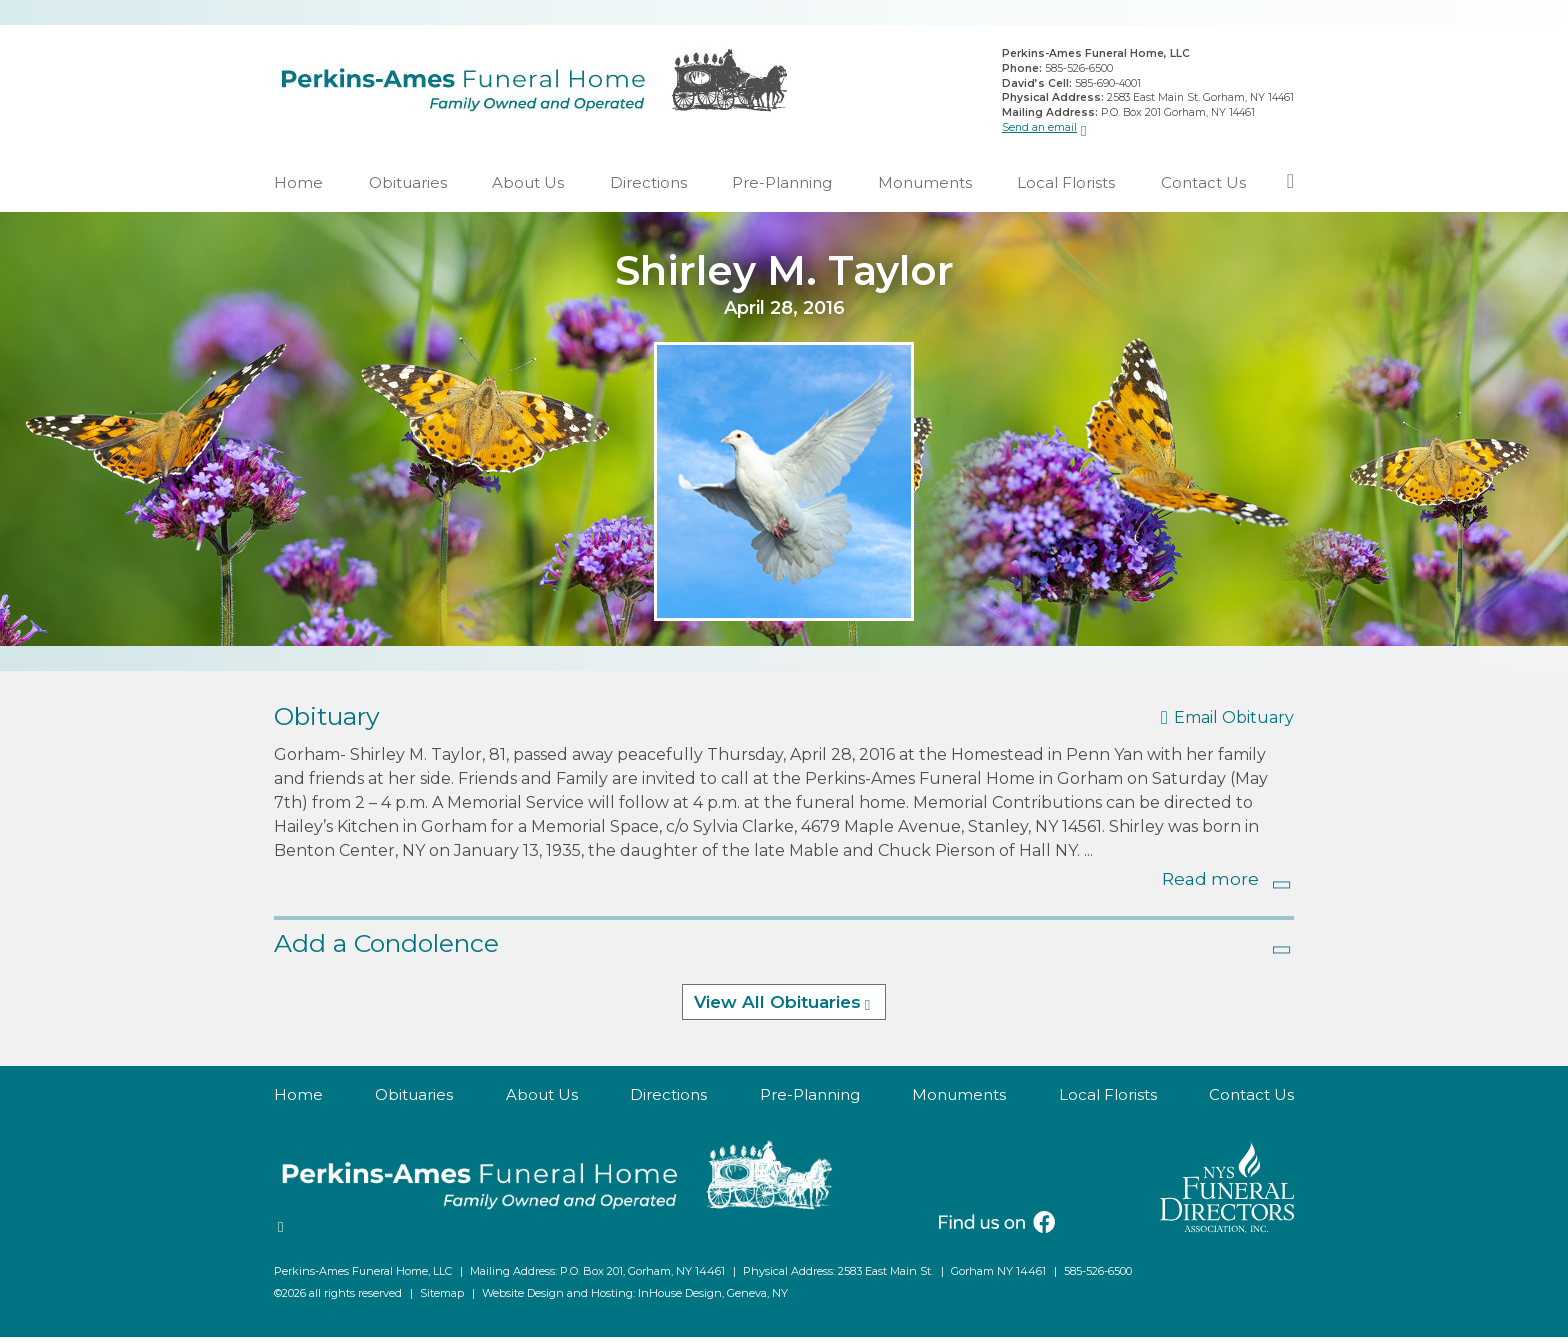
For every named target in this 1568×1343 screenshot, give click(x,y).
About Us (528, 188)
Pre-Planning (782, 188)
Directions (648, 188)
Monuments (925, 188)
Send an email (1039, 129)
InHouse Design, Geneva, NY (713, 1299)
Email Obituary (1234, 724)
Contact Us (1203, 188)
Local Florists (1066, 188)
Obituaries (408, 188)
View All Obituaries (777, 1009)
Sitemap (442, 1299)
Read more (1210, 885)
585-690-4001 (1108, 85)
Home (298, 188)
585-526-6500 (1079, 71)
